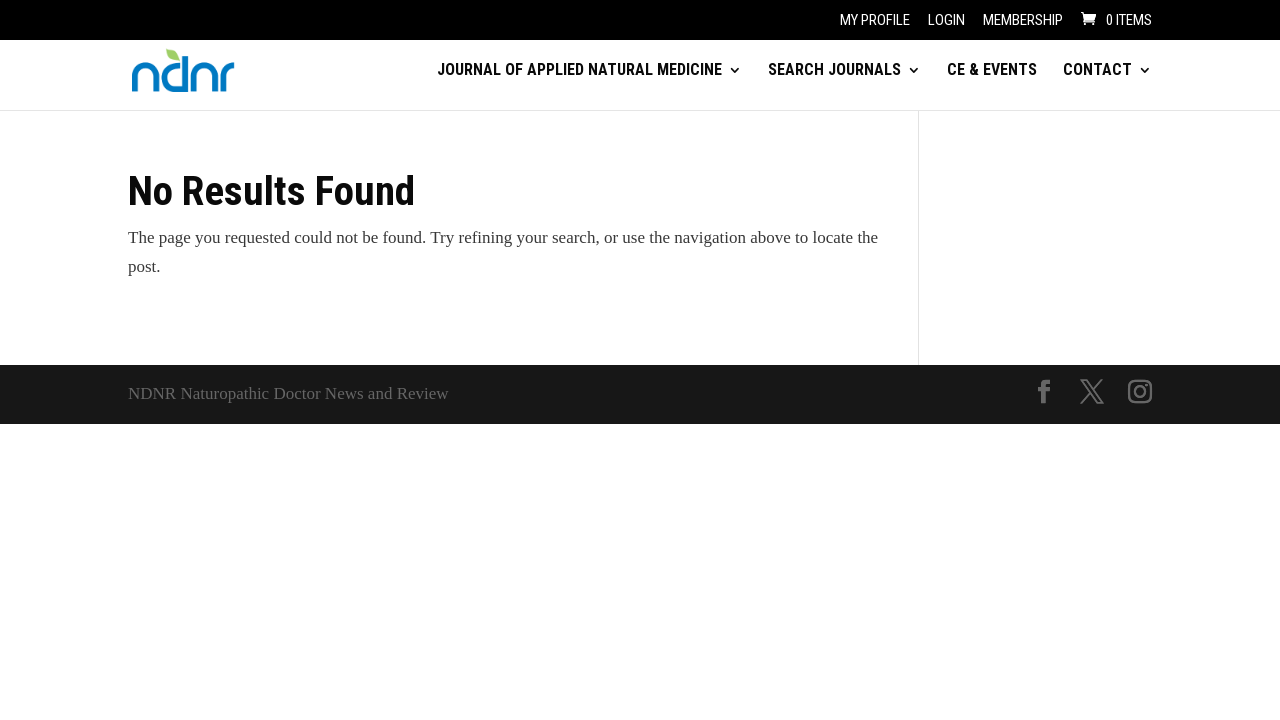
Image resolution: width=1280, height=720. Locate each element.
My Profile (875, 21)
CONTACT (1097, 71)
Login (946, 21)
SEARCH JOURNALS (834, 71)
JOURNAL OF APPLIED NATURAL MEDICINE (579, 71)
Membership (1023, 21)
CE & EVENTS (992, 71)
